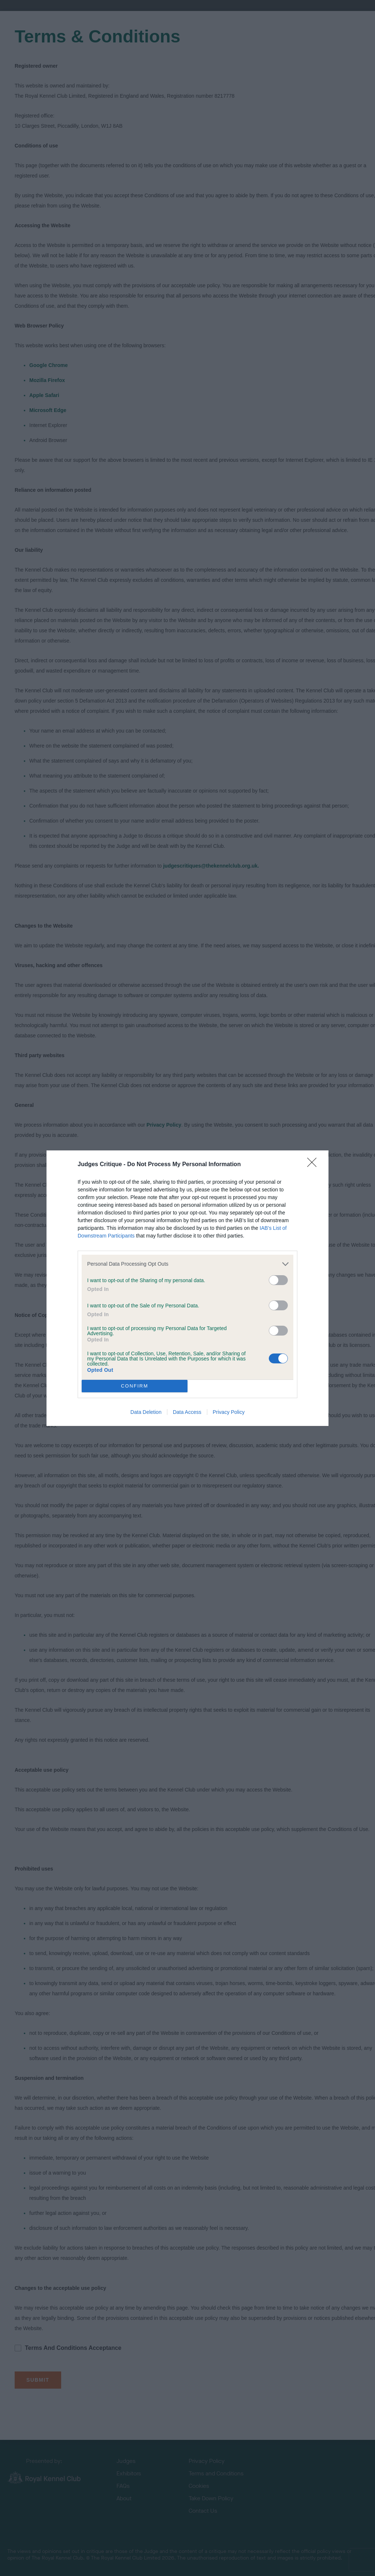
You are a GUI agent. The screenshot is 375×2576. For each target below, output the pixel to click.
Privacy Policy (229, 1412)
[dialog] (187, 1288)
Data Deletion (145, 1412)
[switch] (278, 1280)
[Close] (314, 1165)
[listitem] (187, 1264)
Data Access (187, 1412)
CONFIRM (134, 1386)
